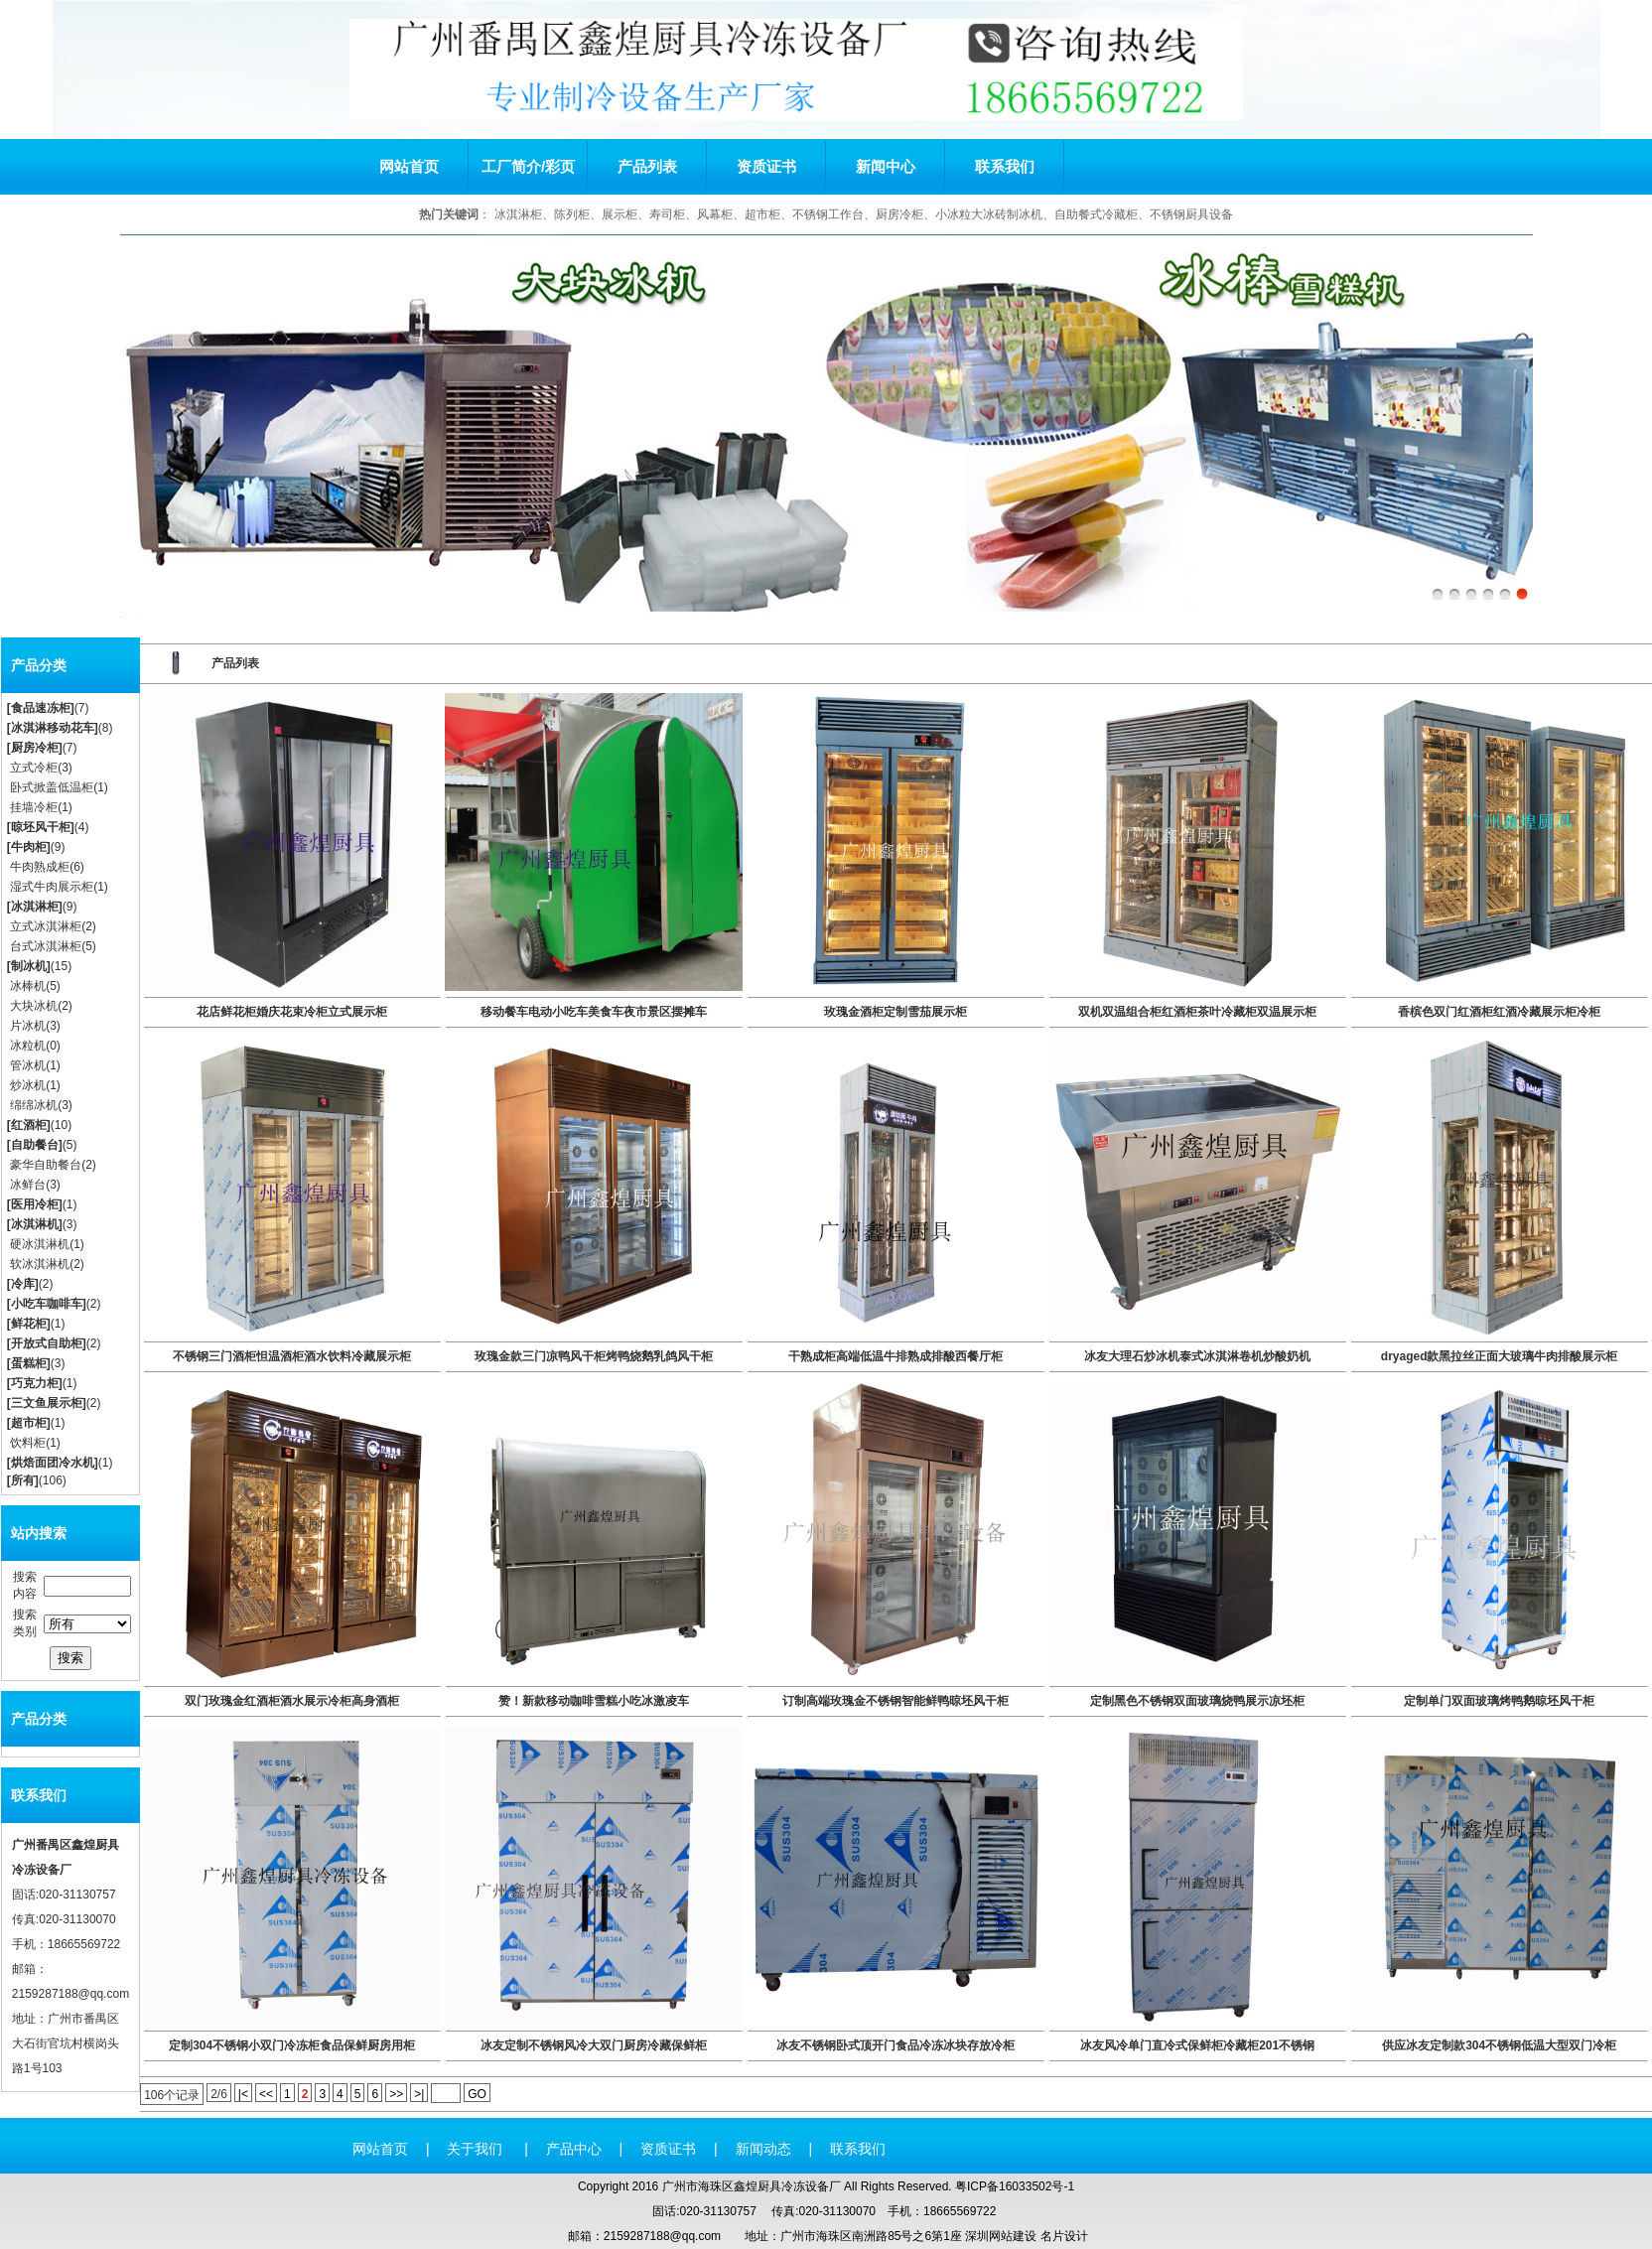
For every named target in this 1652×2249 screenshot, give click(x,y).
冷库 (23, 1284)
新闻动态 (763, 2149)
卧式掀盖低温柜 (51, 787)
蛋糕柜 (29, 1363)
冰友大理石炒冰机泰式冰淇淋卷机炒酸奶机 (1197, 1356)
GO (477, 2094)
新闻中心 (885, 166)
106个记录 (172, 2095)
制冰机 (29, 966)
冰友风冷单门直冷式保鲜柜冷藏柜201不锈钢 (1197, 2045)
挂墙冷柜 (34, 807)
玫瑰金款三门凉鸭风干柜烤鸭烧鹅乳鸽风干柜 (594, 1356)
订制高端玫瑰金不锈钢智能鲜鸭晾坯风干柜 (895, 1701)
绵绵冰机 (34, 1105)
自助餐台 (35, 1145)
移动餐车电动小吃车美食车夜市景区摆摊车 (594, 1012)
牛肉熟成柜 (39, 867)
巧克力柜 (35, 1383)
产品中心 (574, 2149)
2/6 (218, 2094)
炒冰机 (28, 1085)
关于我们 (476, 2149)
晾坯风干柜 (40, 827)
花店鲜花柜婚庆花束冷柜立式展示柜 (292, 1012)
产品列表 (647, 166)
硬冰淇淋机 (39, 1244)
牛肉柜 (29, 847)
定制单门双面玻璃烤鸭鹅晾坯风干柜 (1499, 1701)
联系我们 (1004, 166)
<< (266, 2094)
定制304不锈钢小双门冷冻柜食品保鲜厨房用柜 (292, 2045)
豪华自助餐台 (45, 1165)
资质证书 (766, 166)
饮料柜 (28, 1443)
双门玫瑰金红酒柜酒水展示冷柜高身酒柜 (292, 1701)
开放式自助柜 (46, 1343)
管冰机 (28, 1065)
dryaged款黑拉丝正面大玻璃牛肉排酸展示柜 (1499, 1356)
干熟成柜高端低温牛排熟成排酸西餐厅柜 (895, 1356)
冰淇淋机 (35, 1224)
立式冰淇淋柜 (45, 926)
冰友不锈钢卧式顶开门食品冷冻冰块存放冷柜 (895, 2045)
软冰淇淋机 (39, 1264)
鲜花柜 (29, 1324)
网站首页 (409, 166)
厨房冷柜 (35, 748)
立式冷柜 (34, 767)
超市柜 (29, 1423)
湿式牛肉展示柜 (51, 887)
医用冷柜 (35, 1204)
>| (419, 2094)
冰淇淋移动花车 (52, 728)
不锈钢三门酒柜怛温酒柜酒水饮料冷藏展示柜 (292, 1356)
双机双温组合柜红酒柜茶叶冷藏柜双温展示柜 (1197, 1012)
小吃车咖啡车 (46, 1304)
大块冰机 (34, 1006)
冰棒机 (28, 986)
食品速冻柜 (40, 708)
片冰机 (28, 1026)
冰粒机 (28, 1046)
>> (396, 2094)
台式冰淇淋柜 (45, 946)
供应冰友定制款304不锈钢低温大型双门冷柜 (1499, 2045)
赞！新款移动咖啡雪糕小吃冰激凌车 (593, 1701)
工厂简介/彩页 (528, 166)
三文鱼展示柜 (46, 1403)
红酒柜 (29, 1125)
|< (243, 2094)
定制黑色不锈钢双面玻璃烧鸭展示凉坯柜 (1197, 1701)
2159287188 (45, 1994)
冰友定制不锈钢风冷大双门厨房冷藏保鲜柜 (594, 2045)
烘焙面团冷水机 (52, 1463)
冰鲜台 (28, 1185)
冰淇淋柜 (35, 907)
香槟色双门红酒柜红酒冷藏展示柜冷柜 (1499, 1012)
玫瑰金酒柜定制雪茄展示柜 (895, 1012)
